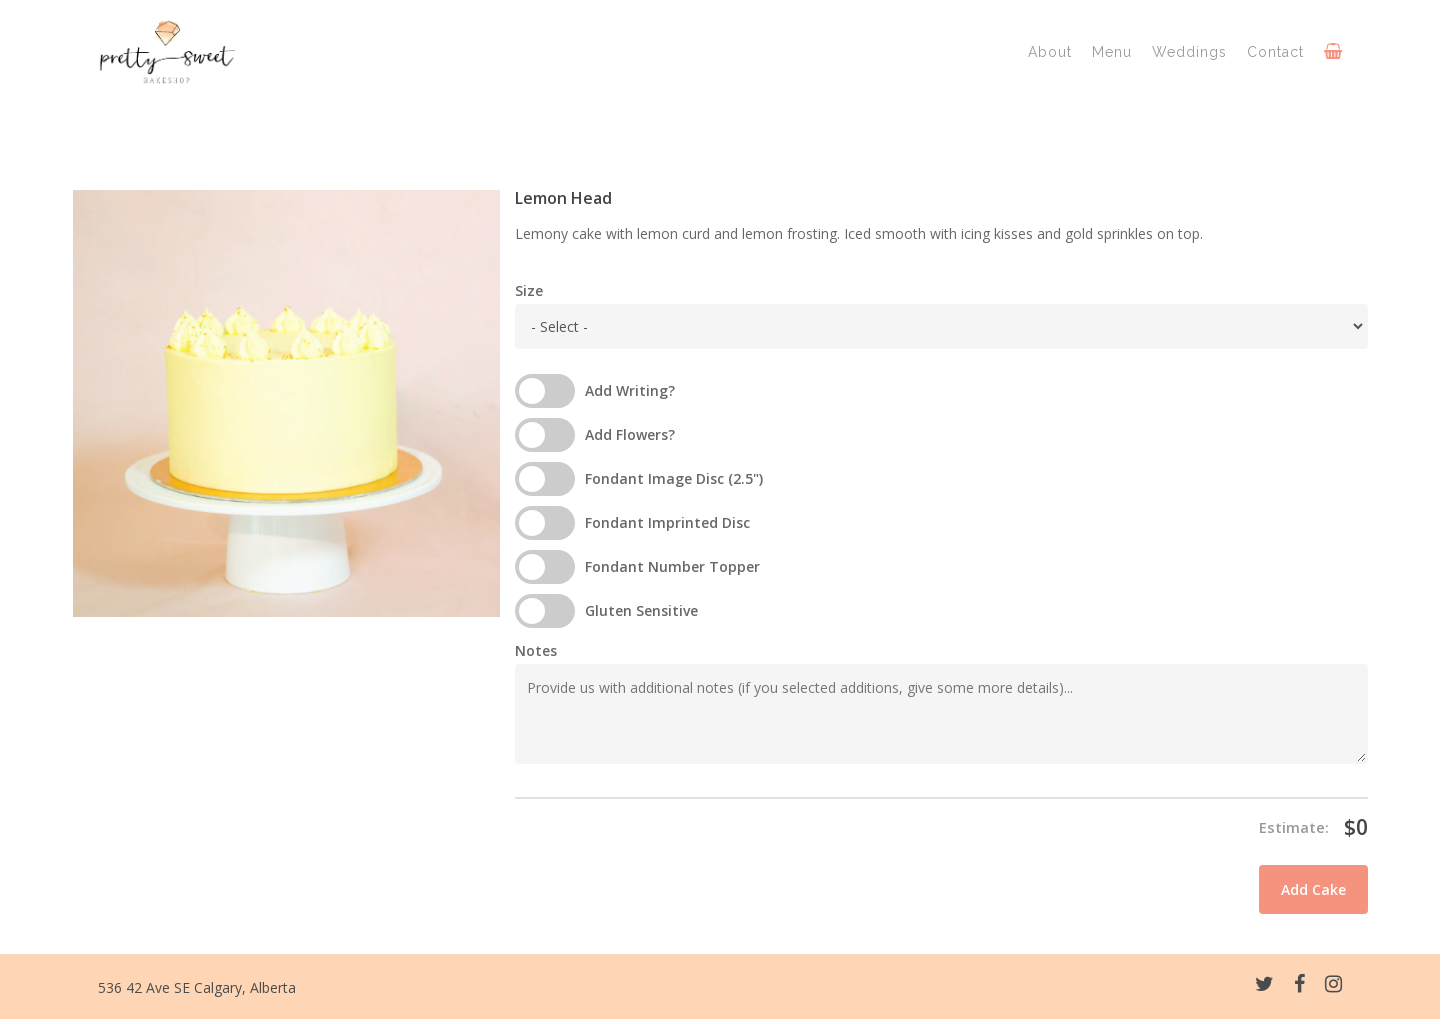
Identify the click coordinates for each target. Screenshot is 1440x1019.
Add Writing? (630, 390)
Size (529, 290)
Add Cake (1313, 889)
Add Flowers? (630, 434)
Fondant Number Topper (672, 566)
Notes (536, 650)
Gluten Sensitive (641, 610)
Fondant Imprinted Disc (667, 522)
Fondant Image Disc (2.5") (674, 478)
